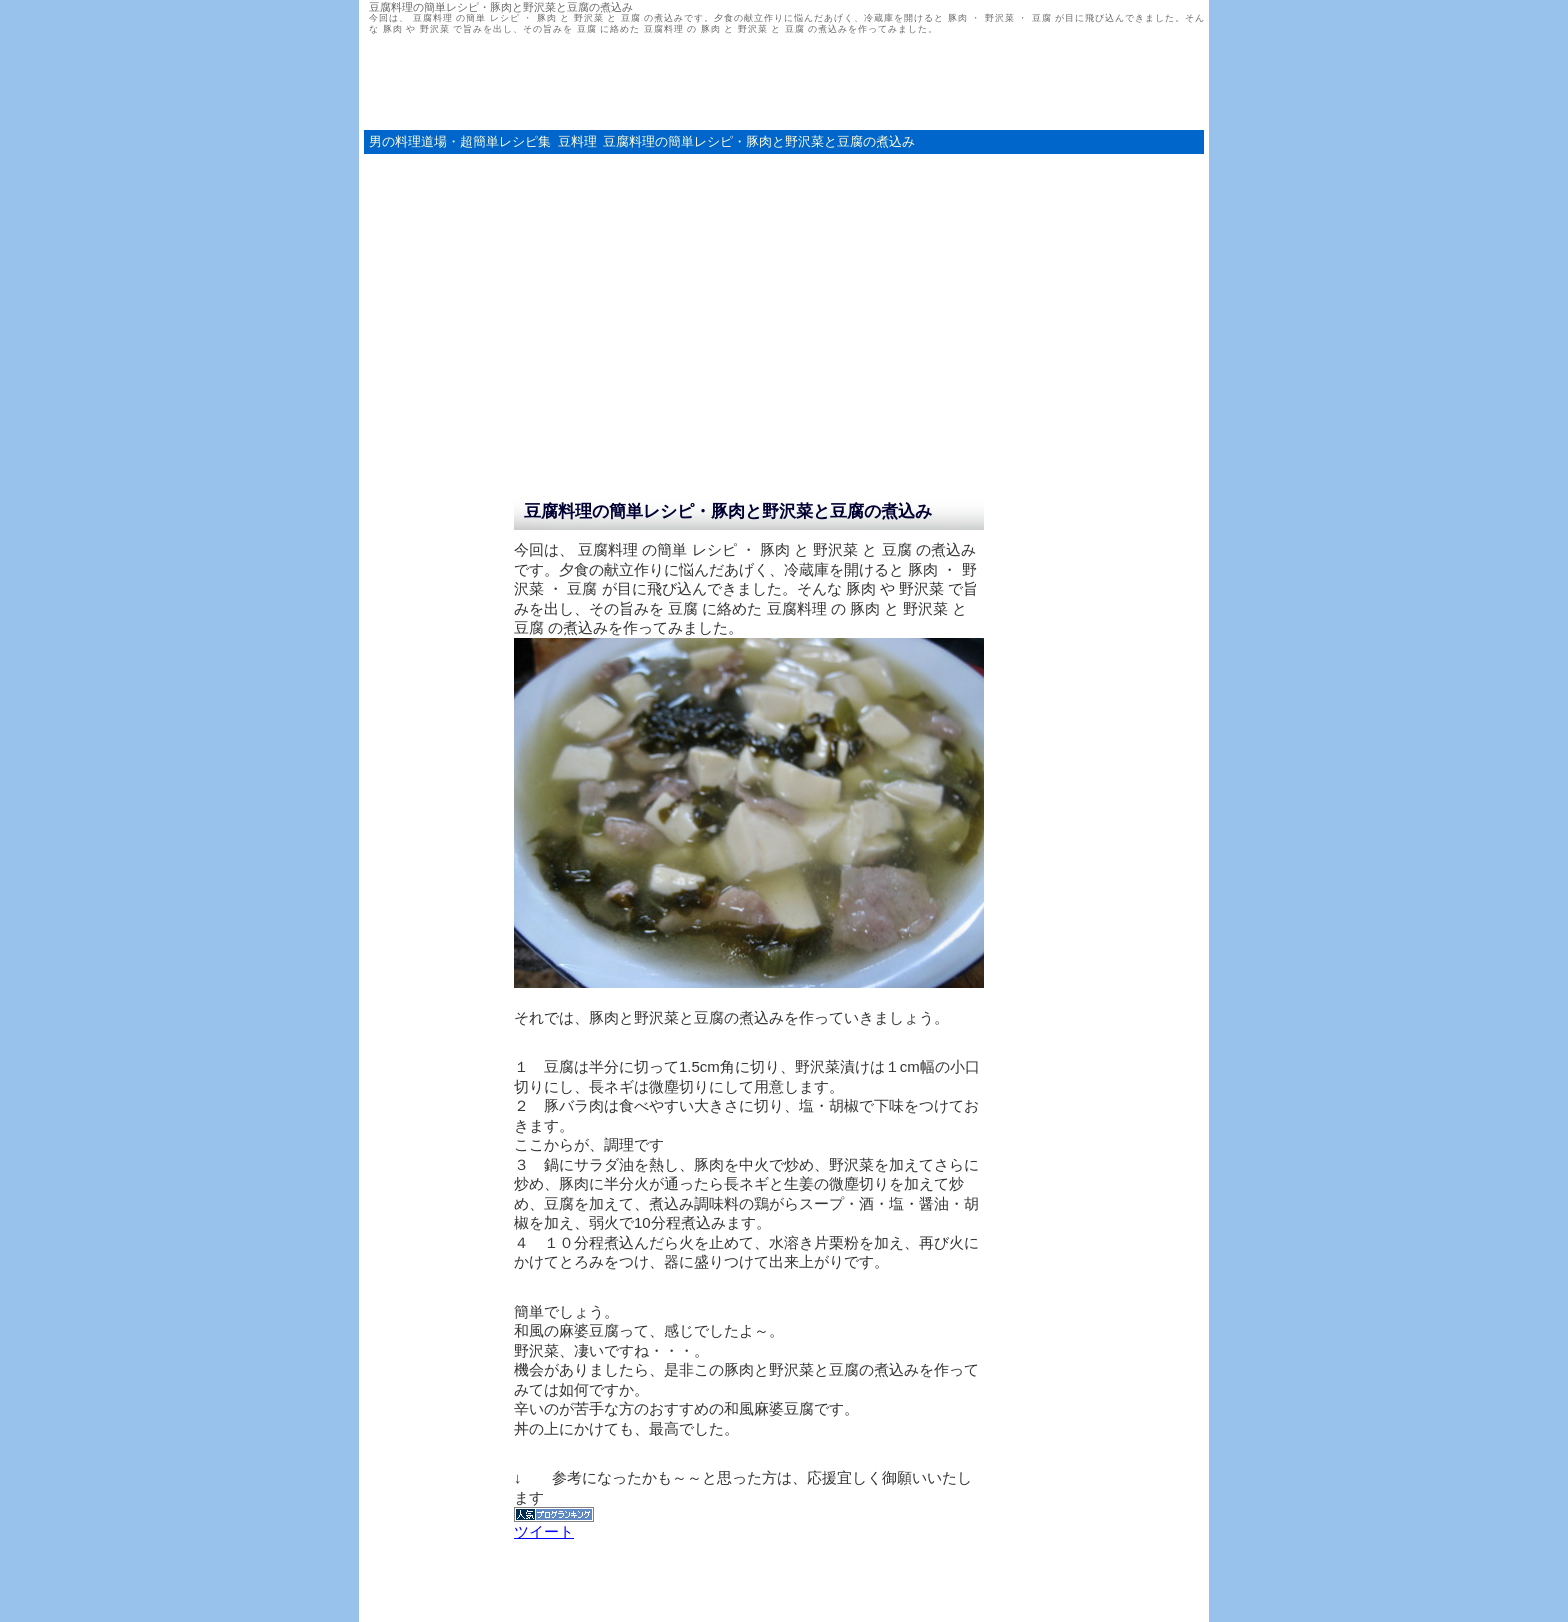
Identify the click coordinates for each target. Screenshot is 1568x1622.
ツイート (544, 1531)
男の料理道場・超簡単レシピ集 (460, 141)
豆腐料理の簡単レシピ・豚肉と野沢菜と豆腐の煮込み (759, 141)
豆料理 (577, 141)
